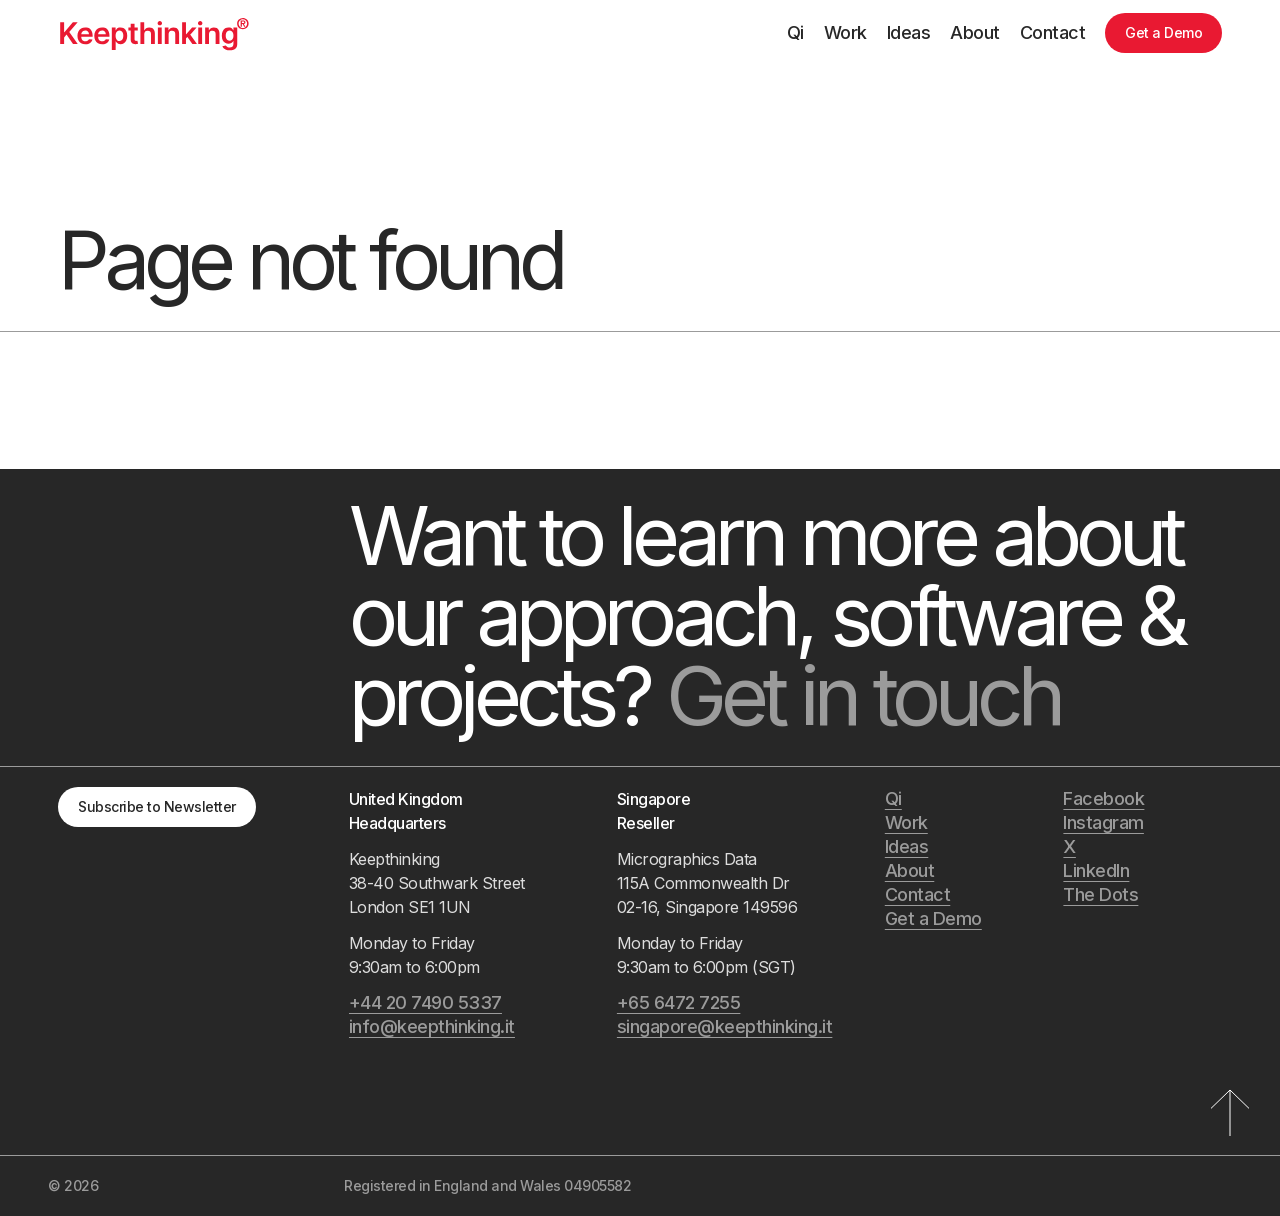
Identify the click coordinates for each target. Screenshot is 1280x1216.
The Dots (1100, 894)
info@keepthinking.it (432, 1026)
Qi (795, 32)
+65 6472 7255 (679, 1002)
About (975, 32)
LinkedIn (1096, 870)
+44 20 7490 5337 (425, 1002)
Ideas (909, 32)
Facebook (1103, 798)
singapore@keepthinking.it (725, 1026)
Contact (1053, 32)
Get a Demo (1163, 32)
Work (845, 32)
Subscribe (157, 806)
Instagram (1103, 822)
